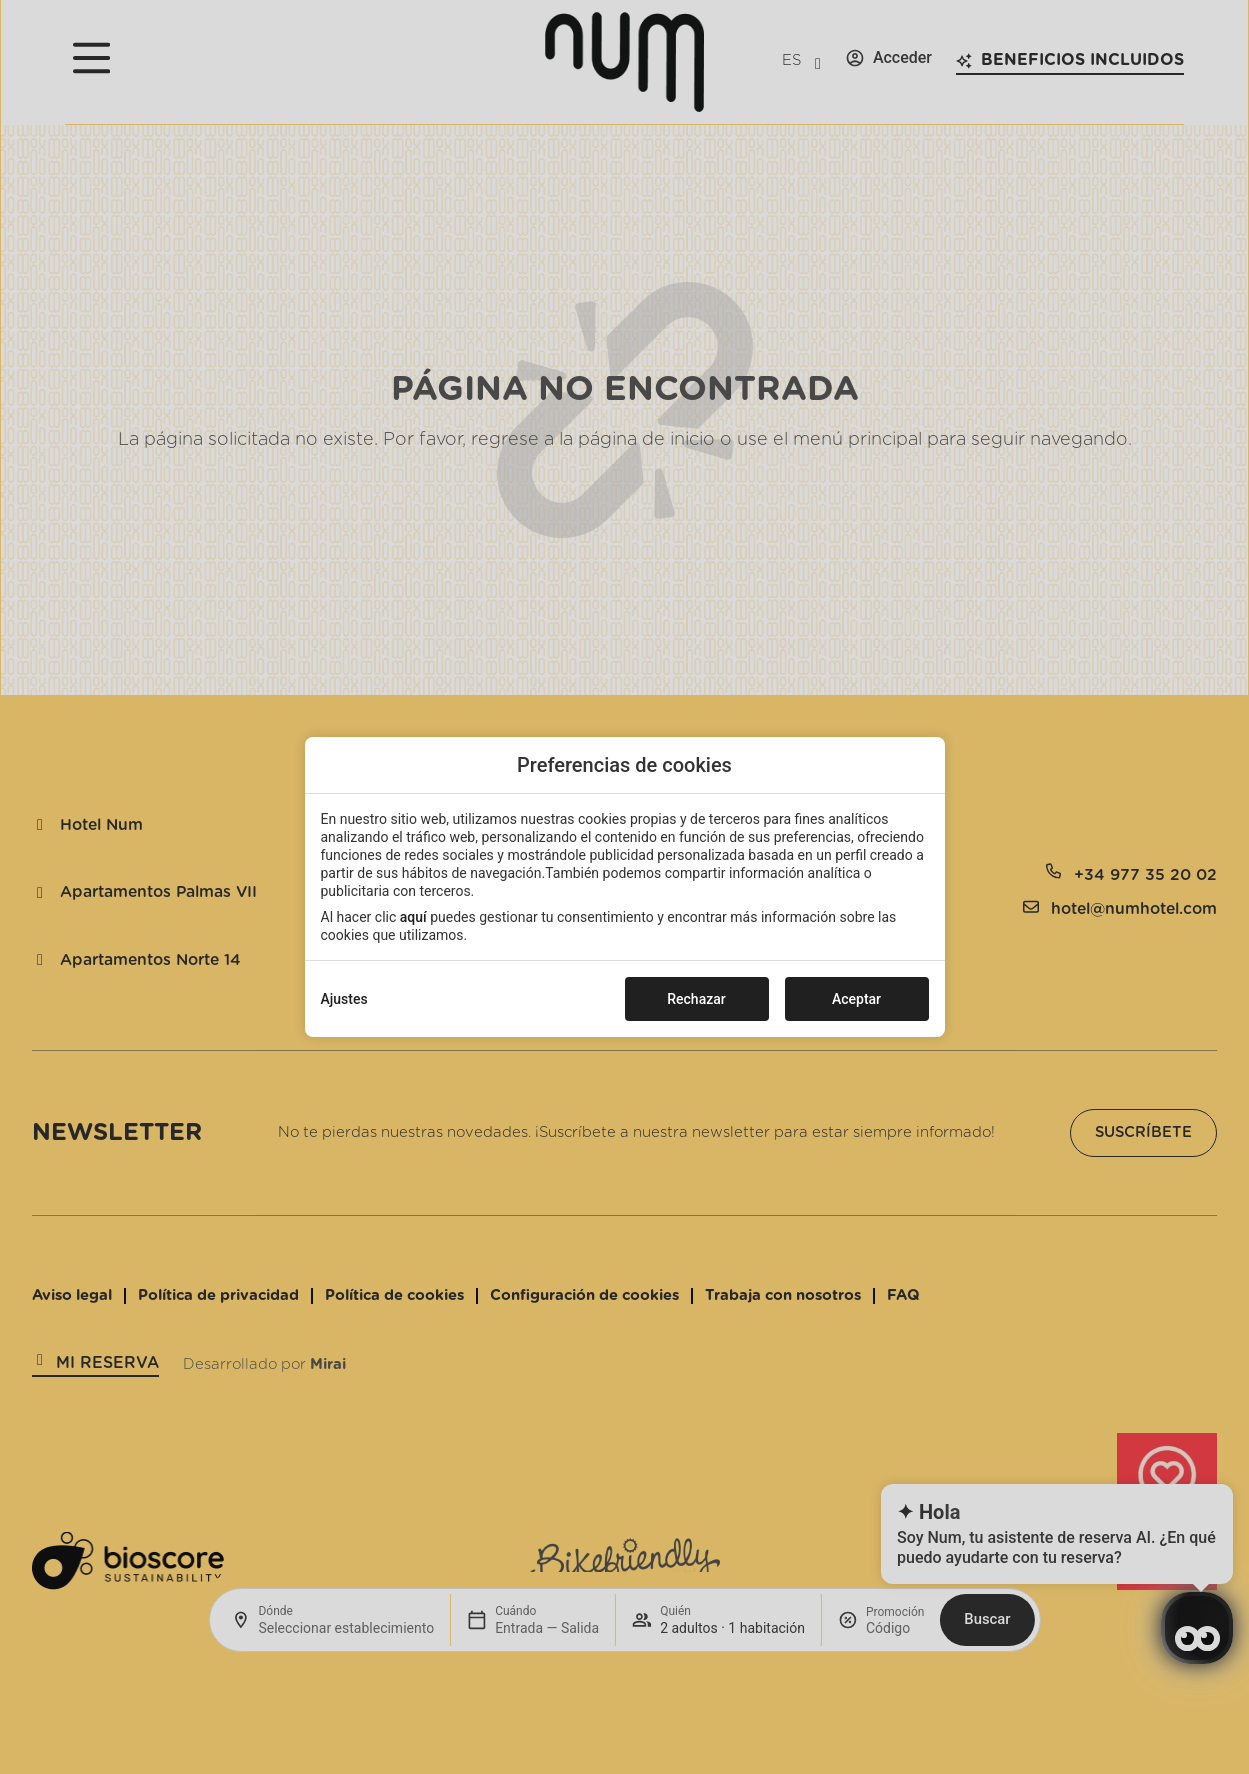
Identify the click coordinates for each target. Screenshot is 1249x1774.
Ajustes (344, 999)
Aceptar (856, 999)
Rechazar (696, 999)
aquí (413, 917)
